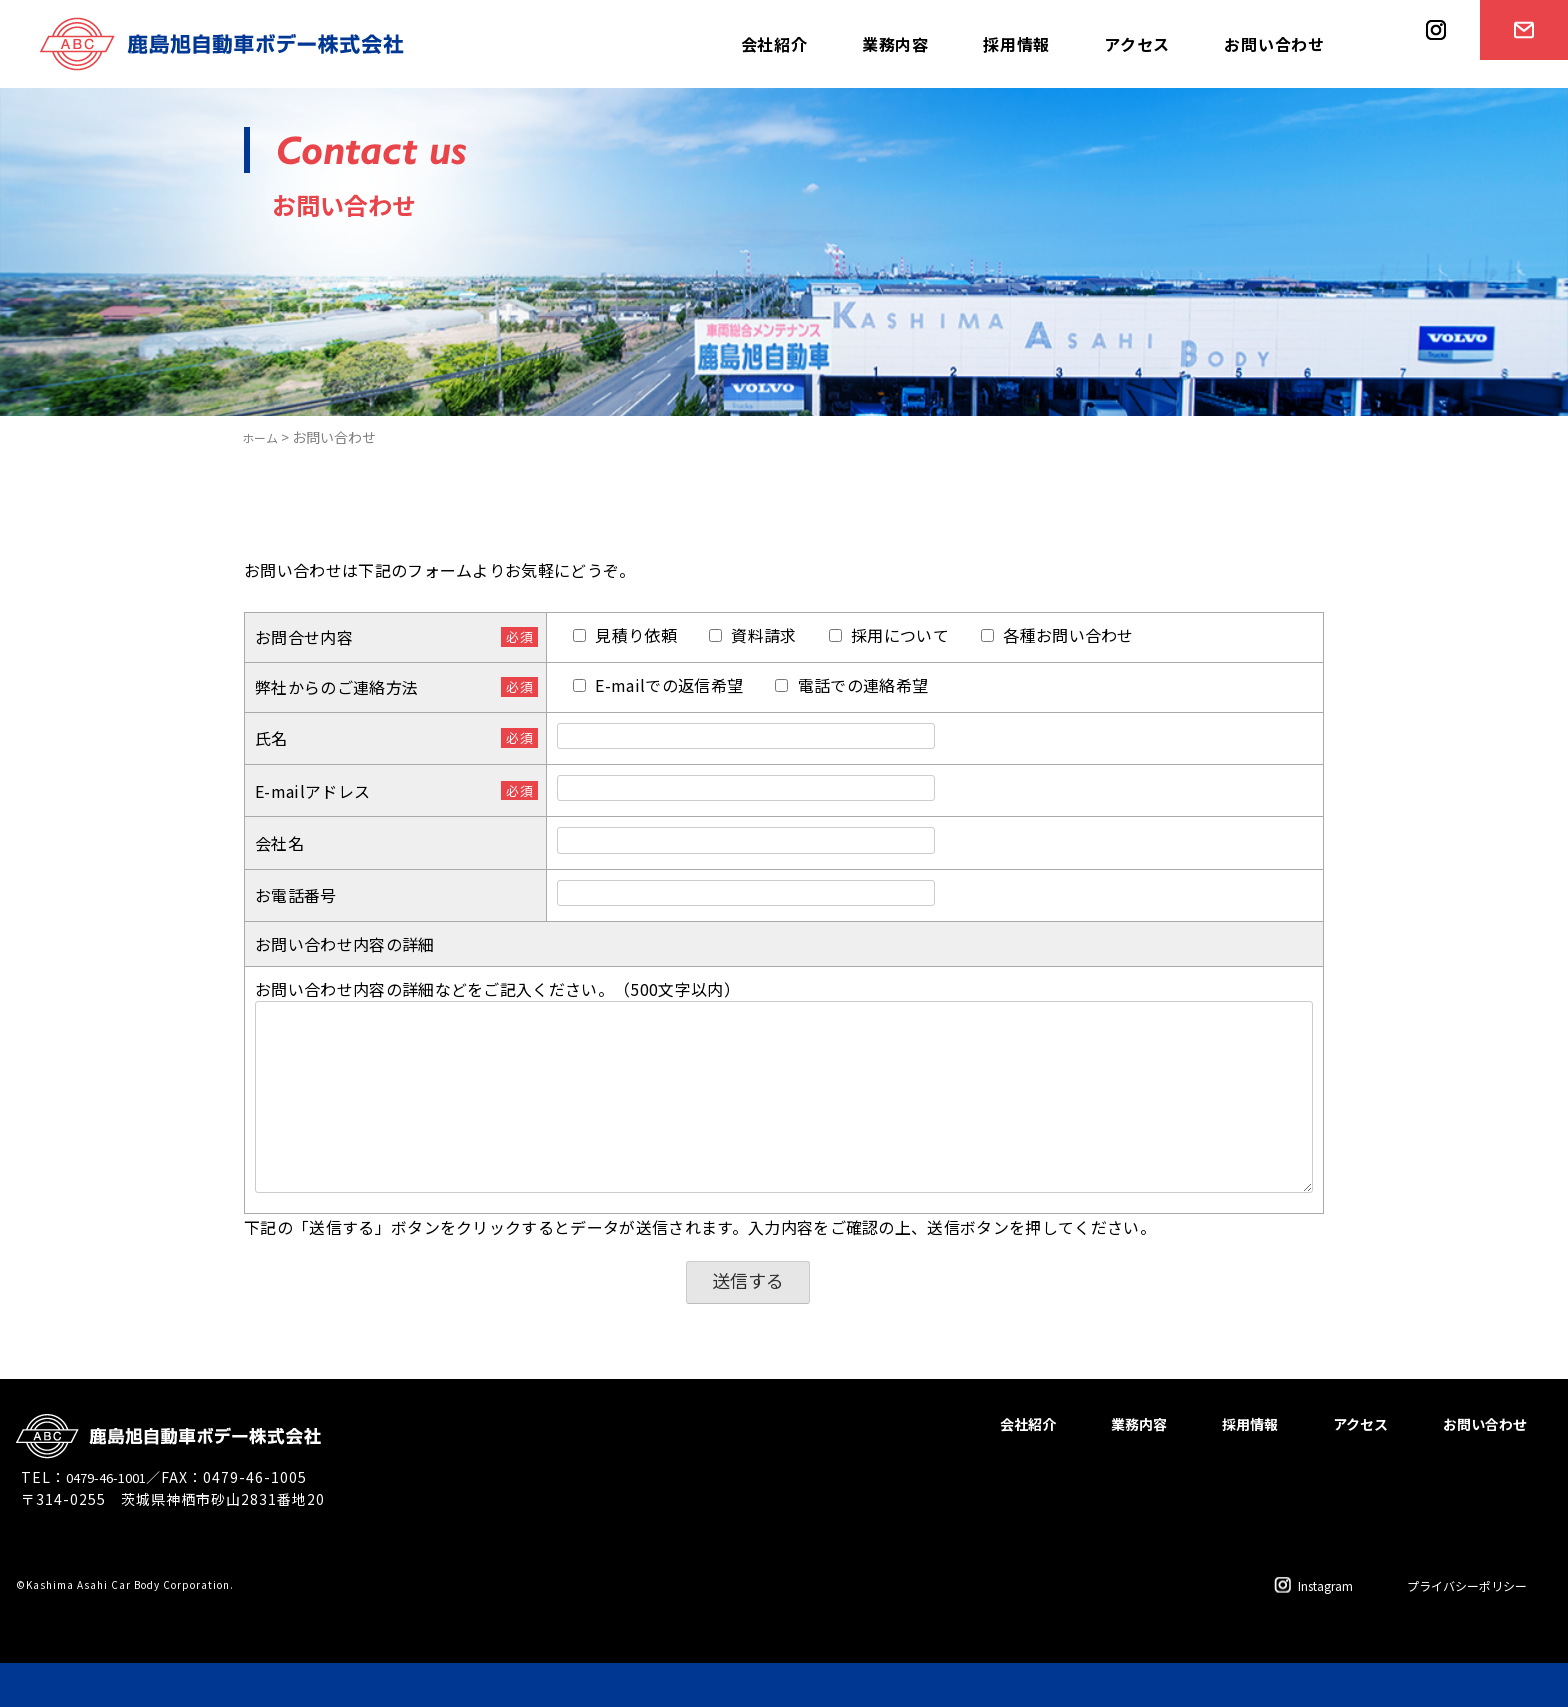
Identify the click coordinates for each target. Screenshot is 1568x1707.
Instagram (1283, 1584)
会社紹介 (774, 44)
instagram (1429, 86)
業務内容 (895, 44)
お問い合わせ (1274, 44)
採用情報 (1016, 44)
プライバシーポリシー (1452, 1584)
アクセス (1137, 44)
